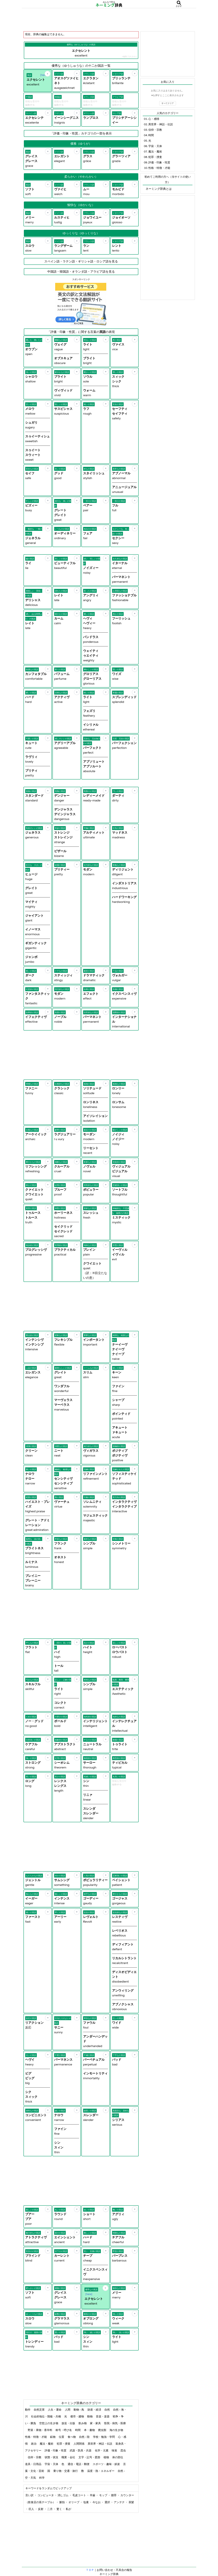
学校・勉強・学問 (104, 2436)
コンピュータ (45, 2495)
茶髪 (131, 2502)
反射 (41, 2509)
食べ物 (72, 2436)
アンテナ (119, 2502)
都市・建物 (77, 2416)
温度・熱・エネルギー (101, 2471)
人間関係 (79, 2443)
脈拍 (62, 2502)
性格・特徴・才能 (36, 2436)
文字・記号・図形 (90, 2457)
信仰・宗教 (35, 2457)
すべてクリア (167, 103)
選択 (108, 2502)
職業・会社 (68, 2457)
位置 (62, 2436)
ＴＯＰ (90, 2570)
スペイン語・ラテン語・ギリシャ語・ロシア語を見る (81, 261)
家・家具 (95, 2423)
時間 (78, 2430)
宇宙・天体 (52, 2464)
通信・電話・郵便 (79, 2464)
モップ (103, 2495)
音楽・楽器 (103, 2416)
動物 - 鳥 (79, 2409)
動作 (28, 2409)
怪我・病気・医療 (115, 2423)
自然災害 (39, 2409)
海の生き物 (117, 2430)
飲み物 (83, 2423)
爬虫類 (102, 2430)
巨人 (32, 2509)
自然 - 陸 (84, 2436)
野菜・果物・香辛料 (40, 2430)
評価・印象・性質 (56, 2450)
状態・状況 (52, 2457)
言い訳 (29, 2495)
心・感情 (153, 118)
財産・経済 (95, 2409)
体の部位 (118, 2457)
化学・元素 (102, 2450)
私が (68, 2509)
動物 (90, 2416)
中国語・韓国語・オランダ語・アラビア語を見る (81, 271)
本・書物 (89, 2430)
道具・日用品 (33, 2464)
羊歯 (93, 2495)
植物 (107, 2457)
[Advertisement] (109, 19)
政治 (34, 2443)
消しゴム (63, 2495)
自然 (107, 2409)
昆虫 (123, 2450)
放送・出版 (68, 2423)
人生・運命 (55, 2409)
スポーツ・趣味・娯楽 (106, 2464)
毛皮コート (79, 2495)
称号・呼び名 (64, 2430)
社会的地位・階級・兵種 (46, 2416)
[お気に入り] (47, 74)
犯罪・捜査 (64, 2443)
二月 (50, 2509)
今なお (96, 2502)
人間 (68, 2409)
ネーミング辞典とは (159, 188)
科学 (42, 2477)
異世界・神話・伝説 (100, 2443)
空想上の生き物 (49, 2423)
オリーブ (74, 2502)
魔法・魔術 (47, 2443)
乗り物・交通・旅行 (65, 2471)
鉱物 (53, 2436)
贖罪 (114, 2495)
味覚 (115, 2450)
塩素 (86, 2502)
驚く (60, 2509)
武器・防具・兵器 (81, 2450)
